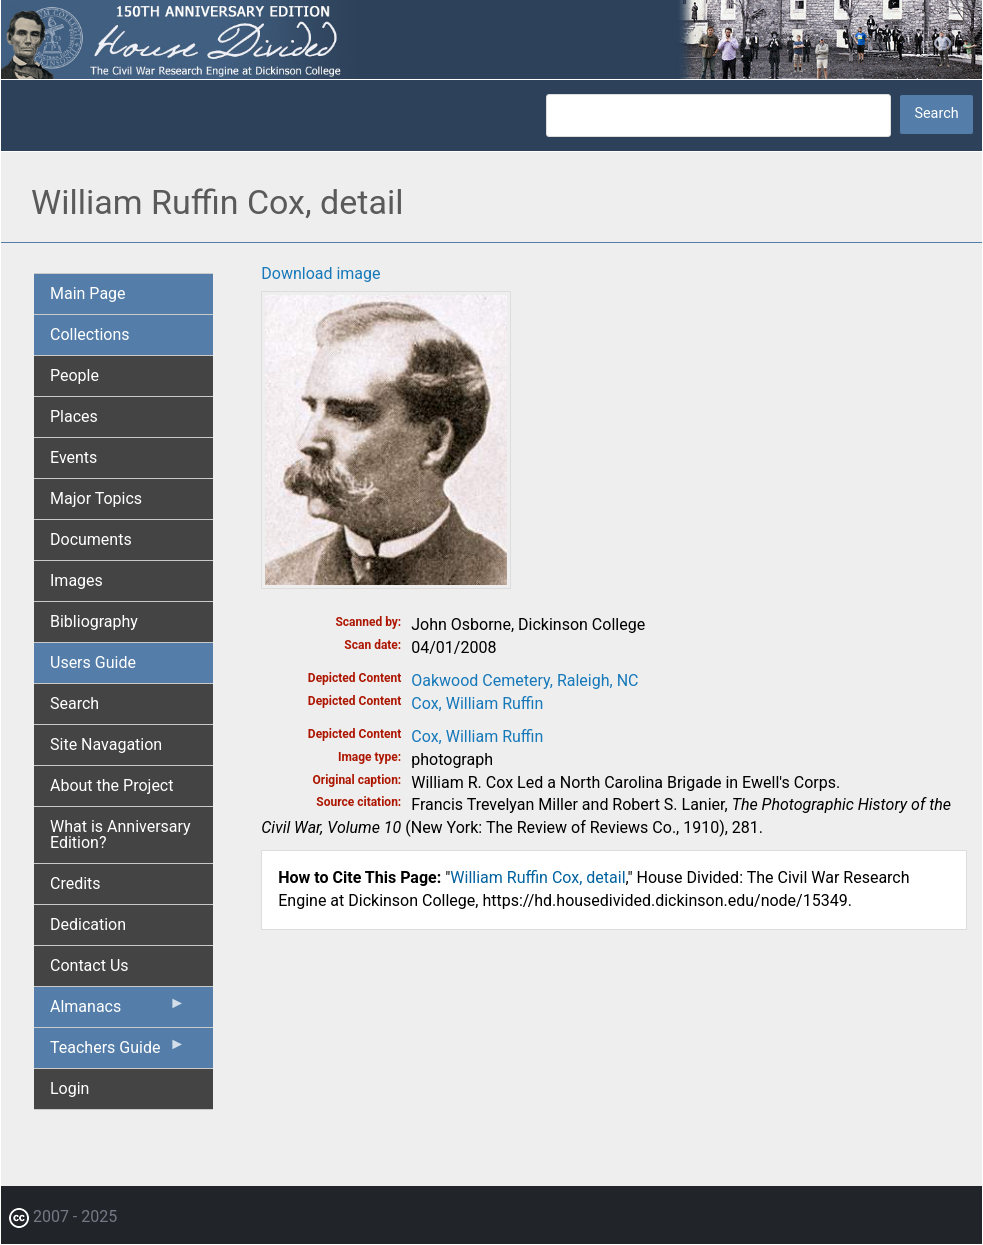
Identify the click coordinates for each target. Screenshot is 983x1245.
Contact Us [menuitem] (89, 965)
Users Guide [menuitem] (93, 662)
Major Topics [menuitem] (96, 498)
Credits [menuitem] (75, 883)
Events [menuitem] (73, 457)
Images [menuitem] (76, 580)
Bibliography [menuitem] (94, 621)
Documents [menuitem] (91, 539)
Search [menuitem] (74, 703)
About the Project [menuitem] (111, 785)
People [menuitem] (74, 375)
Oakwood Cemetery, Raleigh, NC (524, 680)
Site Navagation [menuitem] (106, 744)
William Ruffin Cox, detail (537, 877)
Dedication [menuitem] (88, 924)
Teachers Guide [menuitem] (117, 1052)
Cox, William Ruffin (477, 703)
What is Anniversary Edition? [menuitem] (120, 834)
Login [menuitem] (69, 1088)
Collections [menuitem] (90, 334)
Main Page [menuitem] (88, 293)
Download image (320, 273)
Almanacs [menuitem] (117, 1011)
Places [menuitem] (74, 416)
